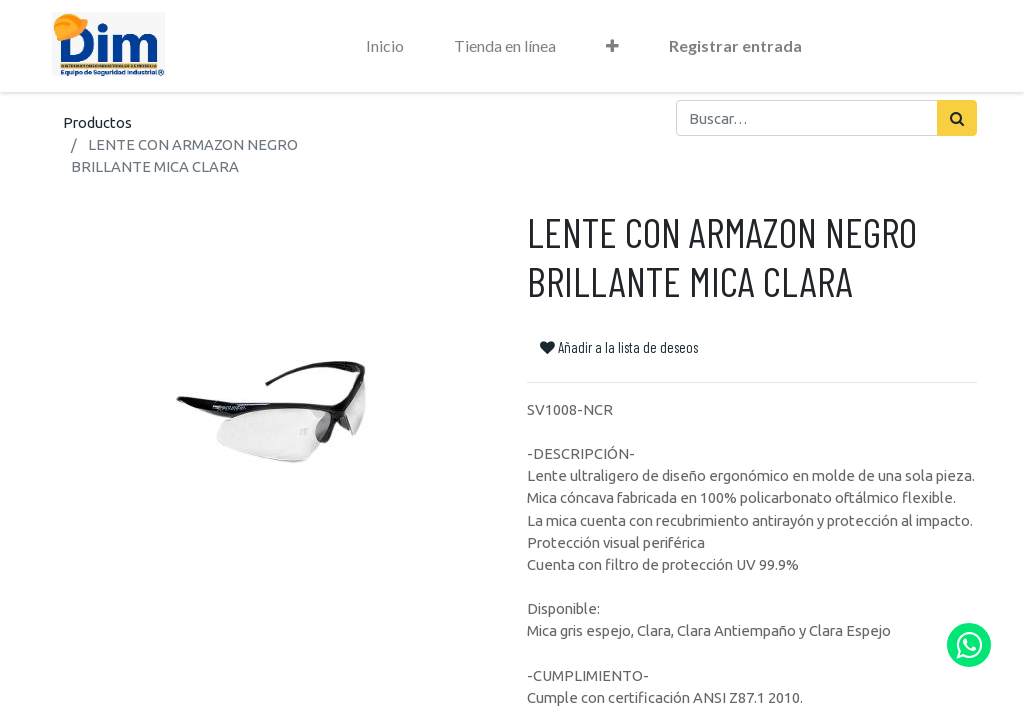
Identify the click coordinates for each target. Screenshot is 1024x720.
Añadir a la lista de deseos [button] (619, 347)
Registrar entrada (735, 45)
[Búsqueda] (957, 118)
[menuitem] (385, 46)
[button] (612, 46)
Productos (97, 122)
